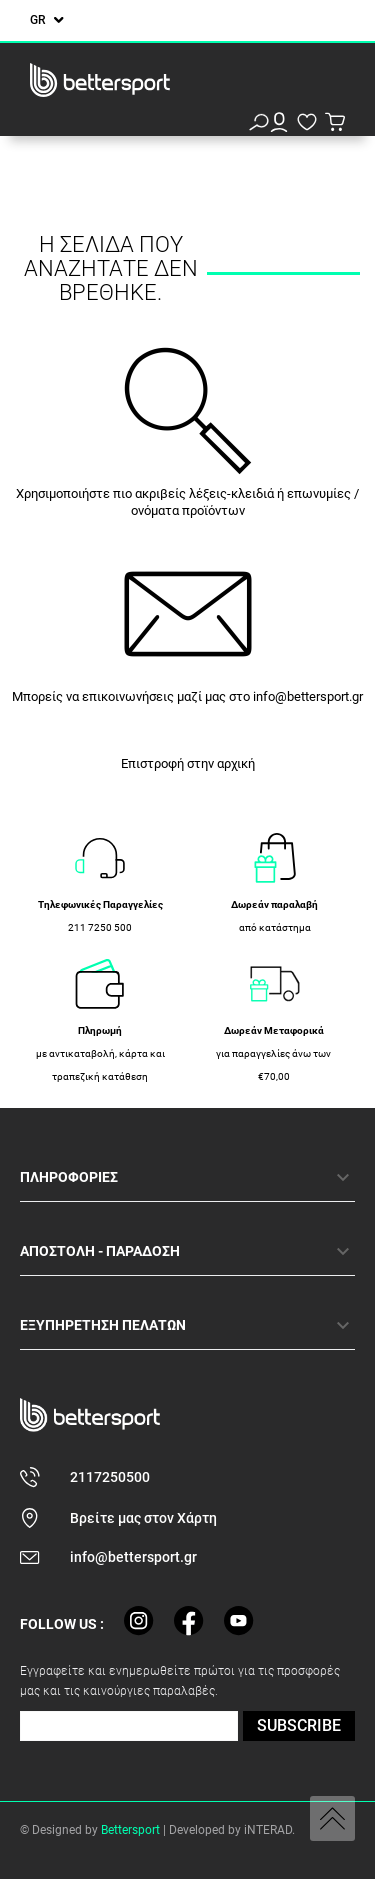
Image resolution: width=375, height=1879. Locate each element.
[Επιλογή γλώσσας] (47, 20)
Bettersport (130, 1830)
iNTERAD (268, 1830)
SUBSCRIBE (299, 1725)
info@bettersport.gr (308, 696)
